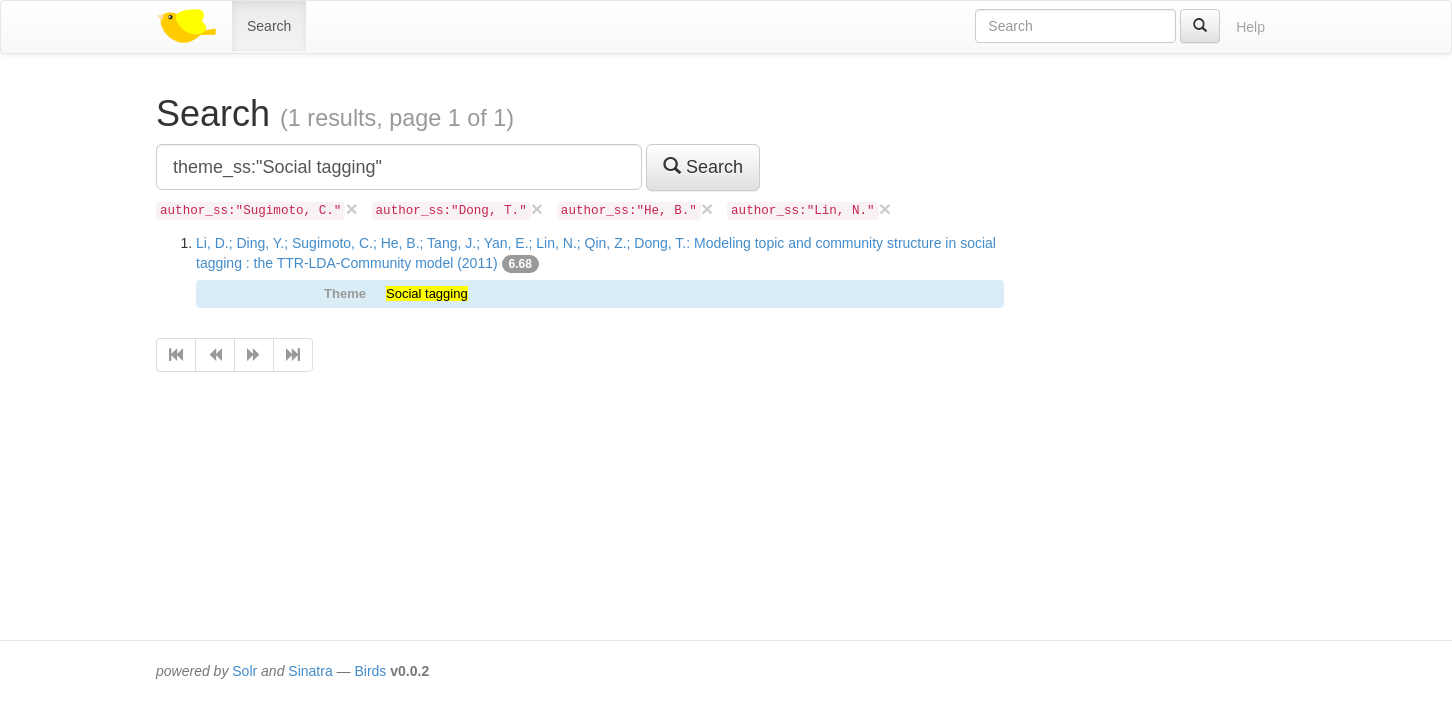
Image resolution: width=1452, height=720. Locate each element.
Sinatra (310, 671)
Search (269, 26)
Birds (370, 671)
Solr (244, 671)
